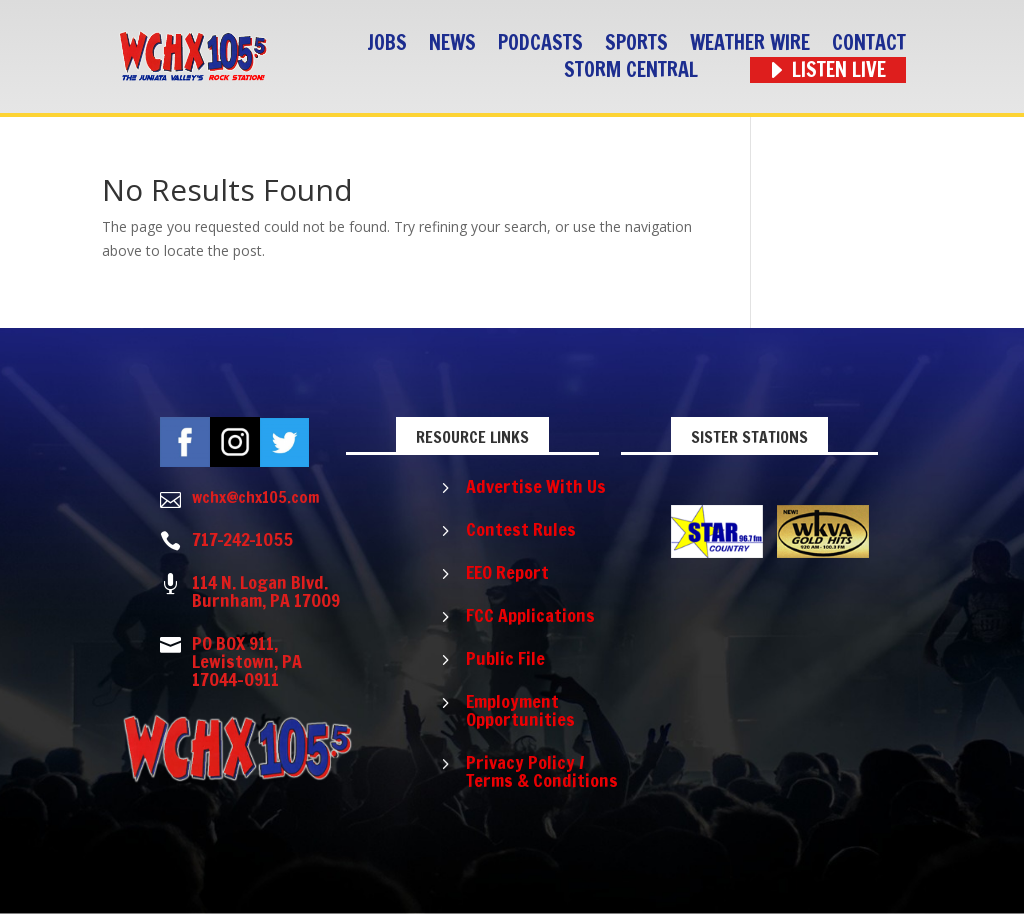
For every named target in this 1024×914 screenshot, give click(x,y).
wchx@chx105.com (256, 497)
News (452, 43)
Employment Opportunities (520, 710)
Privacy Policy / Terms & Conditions (542, 771)
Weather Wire (750, 43)
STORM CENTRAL (631, 70)
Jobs (387, 43)
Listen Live (839, 70)
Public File (505, 658)
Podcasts (540, 43)
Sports (636, 43)
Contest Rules (521, 529)
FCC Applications (530, 615)
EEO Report (507, 572)
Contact (869, 43)
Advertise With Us (536, 486)
